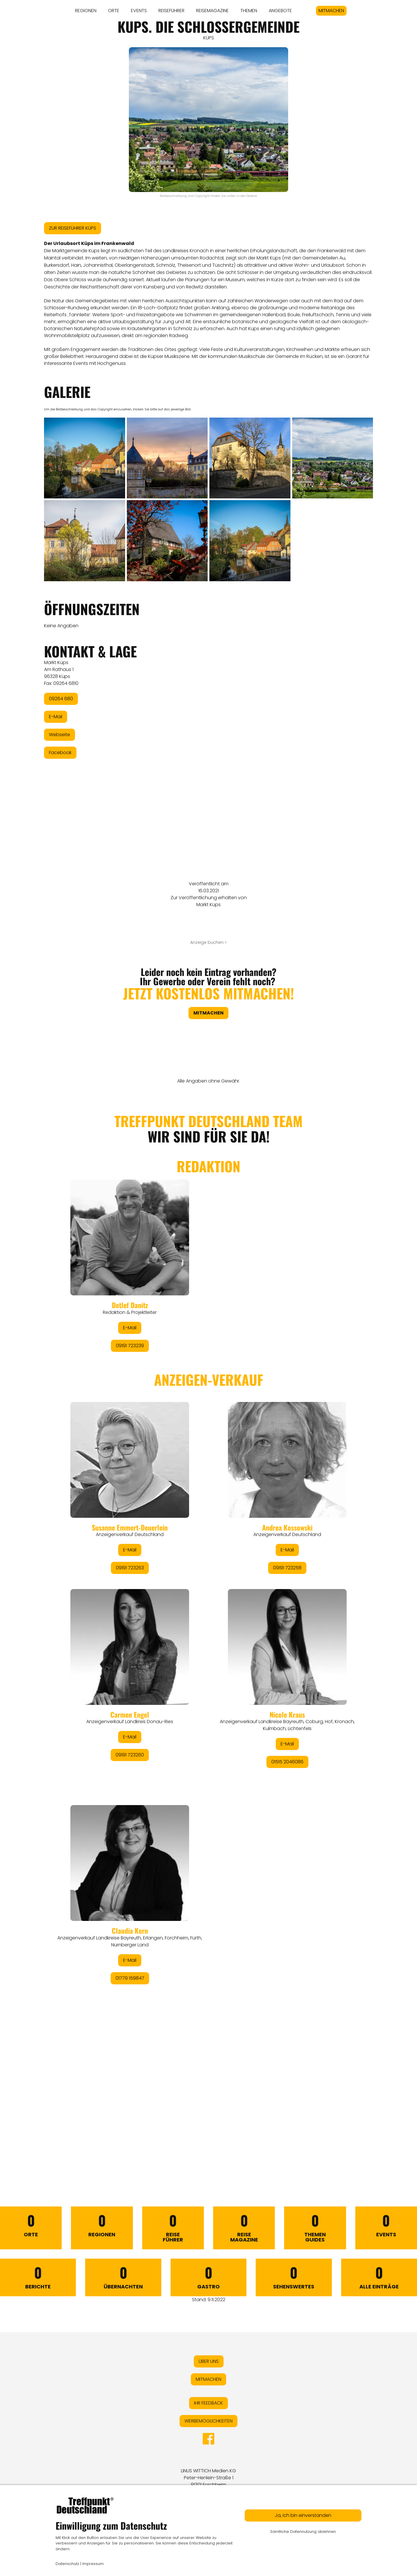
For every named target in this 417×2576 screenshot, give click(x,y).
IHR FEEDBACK (208, 2403)
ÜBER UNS (209, 2361)
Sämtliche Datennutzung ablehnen (303, 2531)
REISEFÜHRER (171, 10)
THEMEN (248, 10)
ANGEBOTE (280, 10)
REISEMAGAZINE (212, 10)
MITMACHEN (331, 10)
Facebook (60, 752)
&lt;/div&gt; (208, 1627)
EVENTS (139, 10)
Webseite (59, 734)
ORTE (113, 10)
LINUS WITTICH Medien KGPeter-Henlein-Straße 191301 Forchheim (208, 2477)
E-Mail (55, 716)
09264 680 (61, 698)
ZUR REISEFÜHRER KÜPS (72, 228)
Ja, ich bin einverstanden (303, 2515)
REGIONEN (85, 10)
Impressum (93, 2563)
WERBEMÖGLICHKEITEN (208, 2421)
